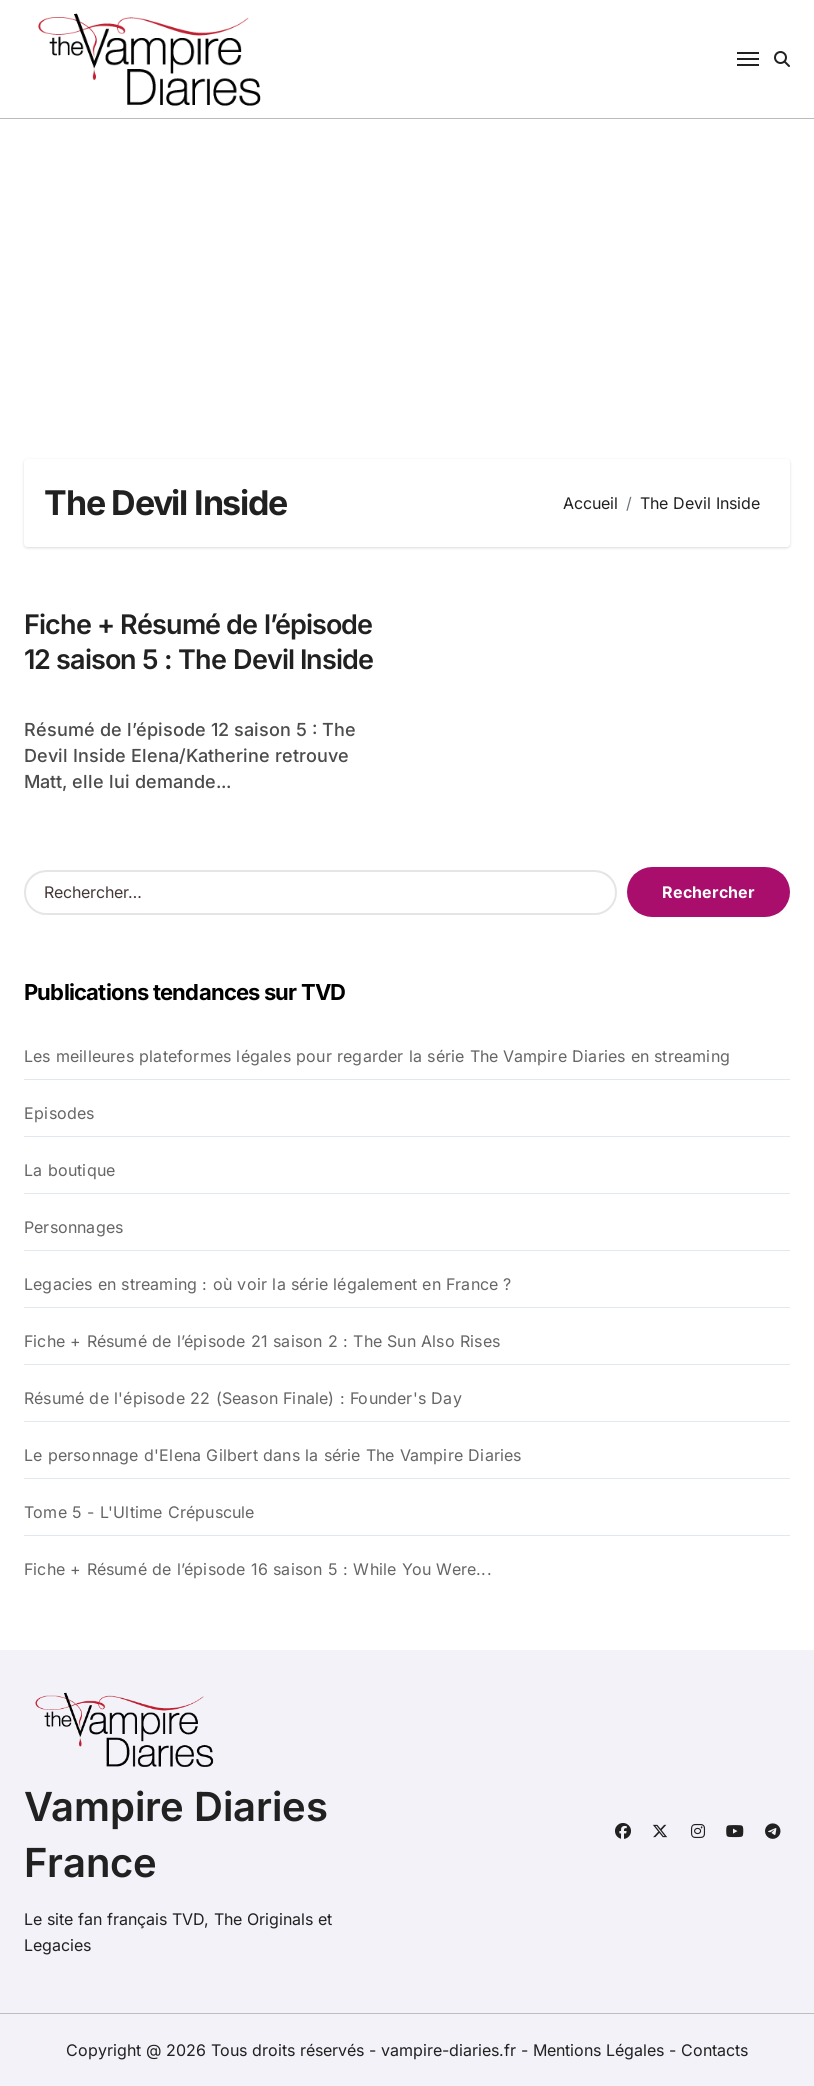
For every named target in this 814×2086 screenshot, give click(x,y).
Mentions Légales (601, 2050)
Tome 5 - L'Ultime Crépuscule (139, 1512)
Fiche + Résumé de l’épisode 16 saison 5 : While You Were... (258, 1569)
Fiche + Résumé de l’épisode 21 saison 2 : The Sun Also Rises (262, 1341)
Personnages (73, 1227)
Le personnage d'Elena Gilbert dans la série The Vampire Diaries (273, 1455)
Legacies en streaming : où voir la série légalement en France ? (268, 1284)
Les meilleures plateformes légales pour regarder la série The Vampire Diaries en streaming (377, 1056)
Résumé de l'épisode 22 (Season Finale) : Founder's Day (243, 1398)
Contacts (714, 2050)
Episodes (59, 1113)
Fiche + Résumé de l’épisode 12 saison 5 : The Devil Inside (198, 642)
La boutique (69, 1170)
